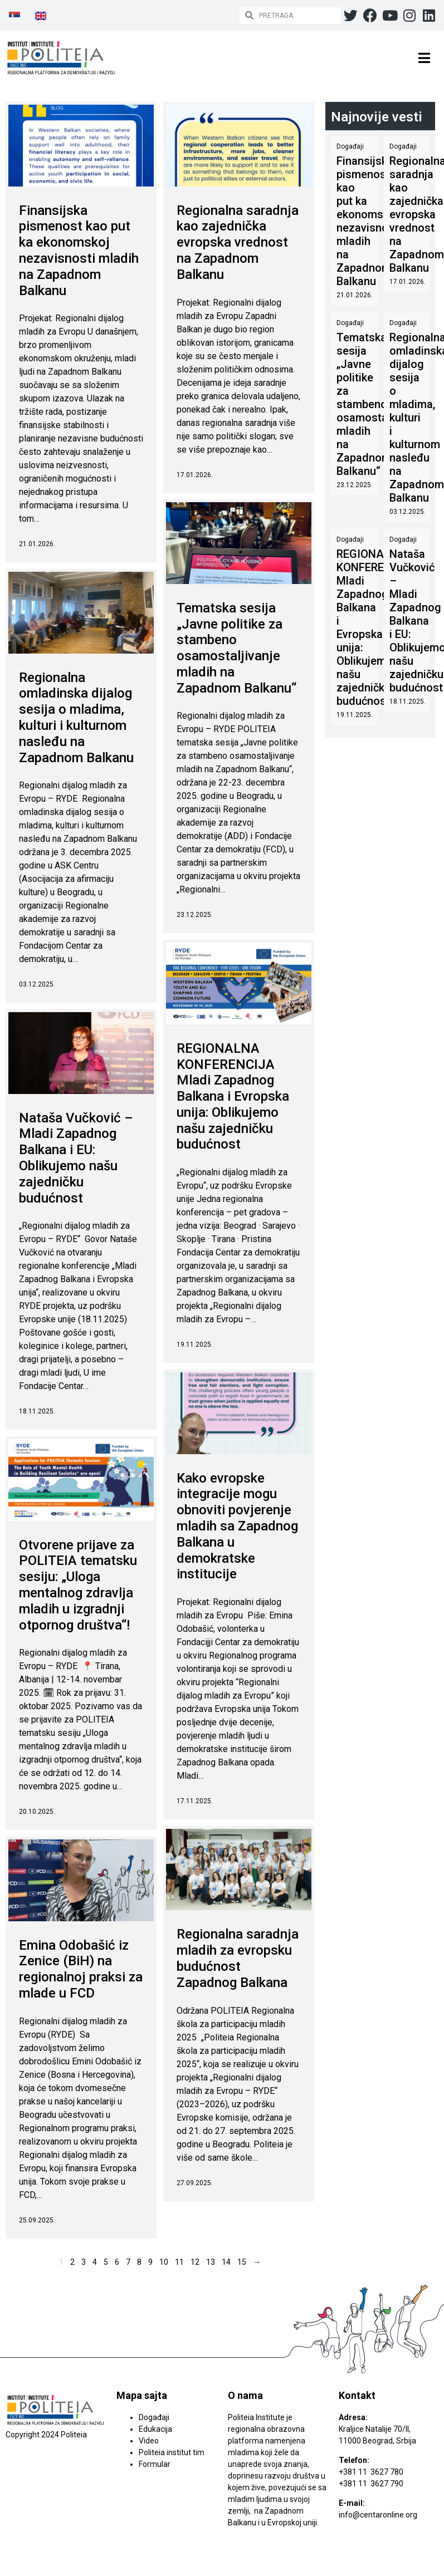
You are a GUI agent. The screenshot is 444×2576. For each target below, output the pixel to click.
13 (210, 2261)
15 (241, 2261)
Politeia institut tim (171, 2452)
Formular (154, 2464)
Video (149, 2440)
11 (179, 2261)
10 (163, 2261)
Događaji (350, 146)
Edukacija (155, 2429)
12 (195, 2261)
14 (226, 2261)
